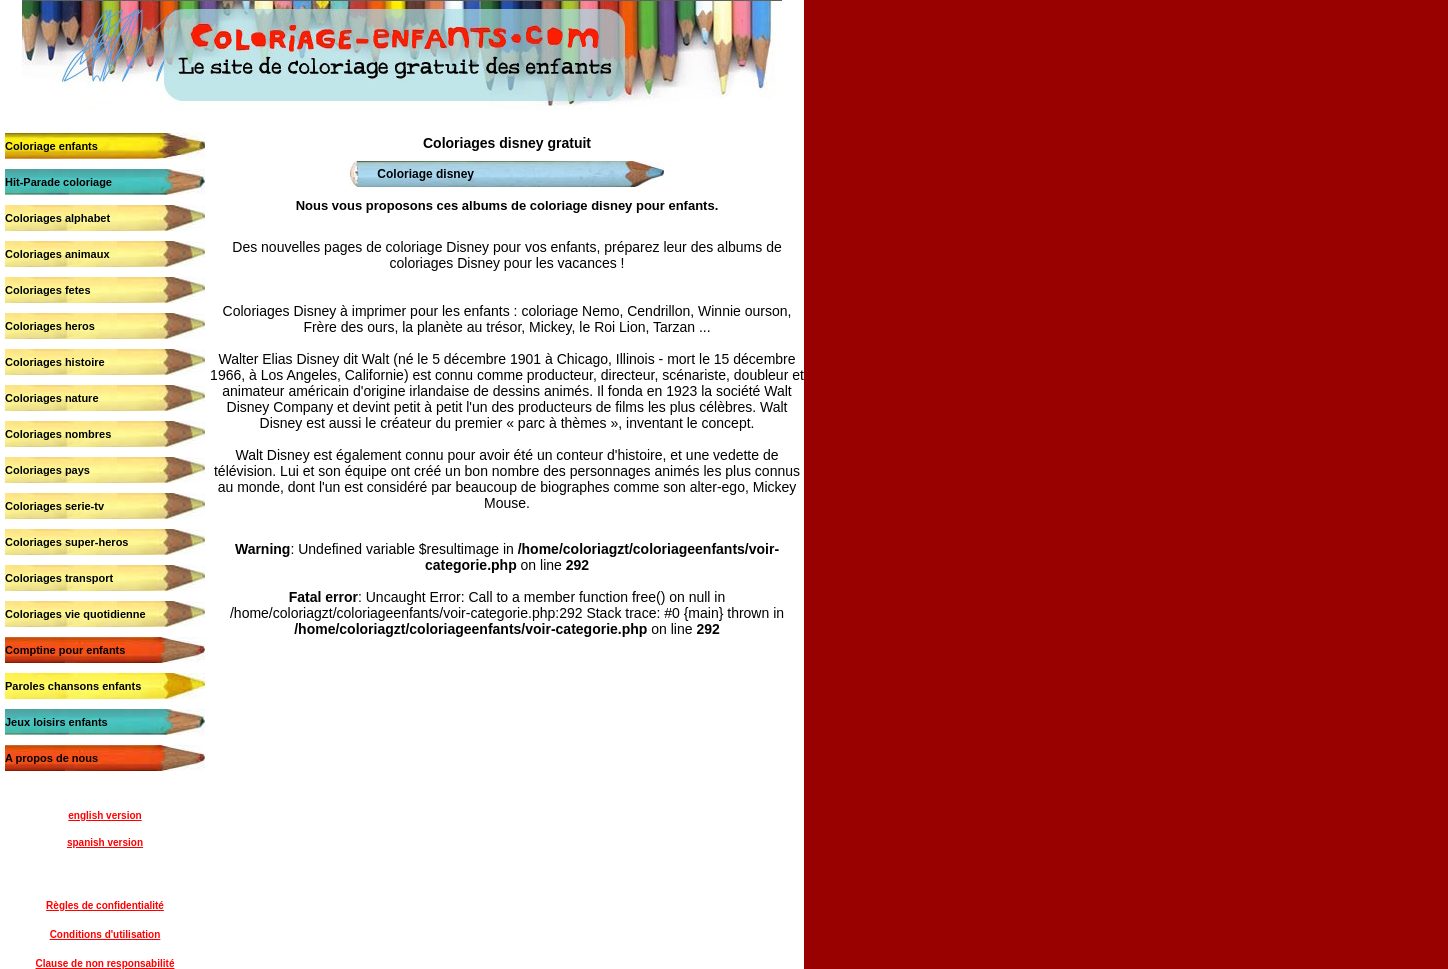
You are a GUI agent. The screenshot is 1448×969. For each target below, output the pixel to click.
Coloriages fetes (48, 290)
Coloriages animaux (57, 254)
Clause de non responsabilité (105, 963)
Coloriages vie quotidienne (75, 614)
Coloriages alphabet (57, 218)
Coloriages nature (52, 398)
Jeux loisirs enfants (56, 722)
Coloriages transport (59, 578)
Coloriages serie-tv (54, 506)
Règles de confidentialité (105, 905)
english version (104, 815)
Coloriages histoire (55, 362)
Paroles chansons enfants (73, 686)
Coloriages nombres (58, 434)
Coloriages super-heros (66, 542)
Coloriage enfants (51, 146)
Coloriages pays (47, 470)
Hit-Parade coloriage (58, 182)
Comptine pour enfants (65, 650)
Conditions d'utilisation (105, 934)
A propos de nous (51, 758)
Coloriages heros (50, 326)
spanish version (105, 842)
